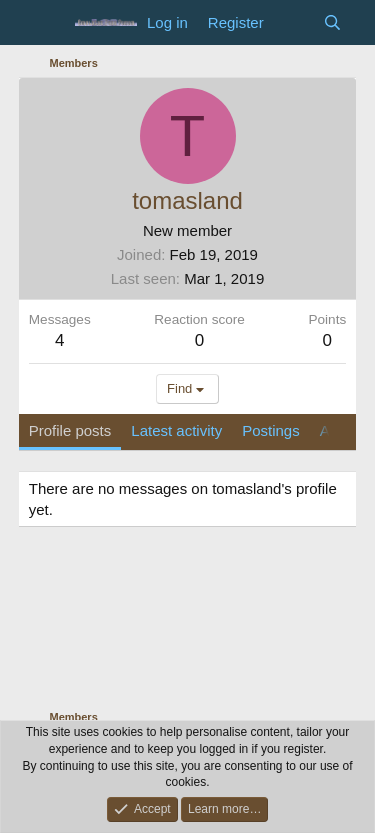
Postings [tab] (271, 430)
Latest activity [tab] (176, 430)
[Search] (332, 22)
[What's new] (293, 22)
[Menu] (46, 23)
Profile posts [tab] (70, 430)
